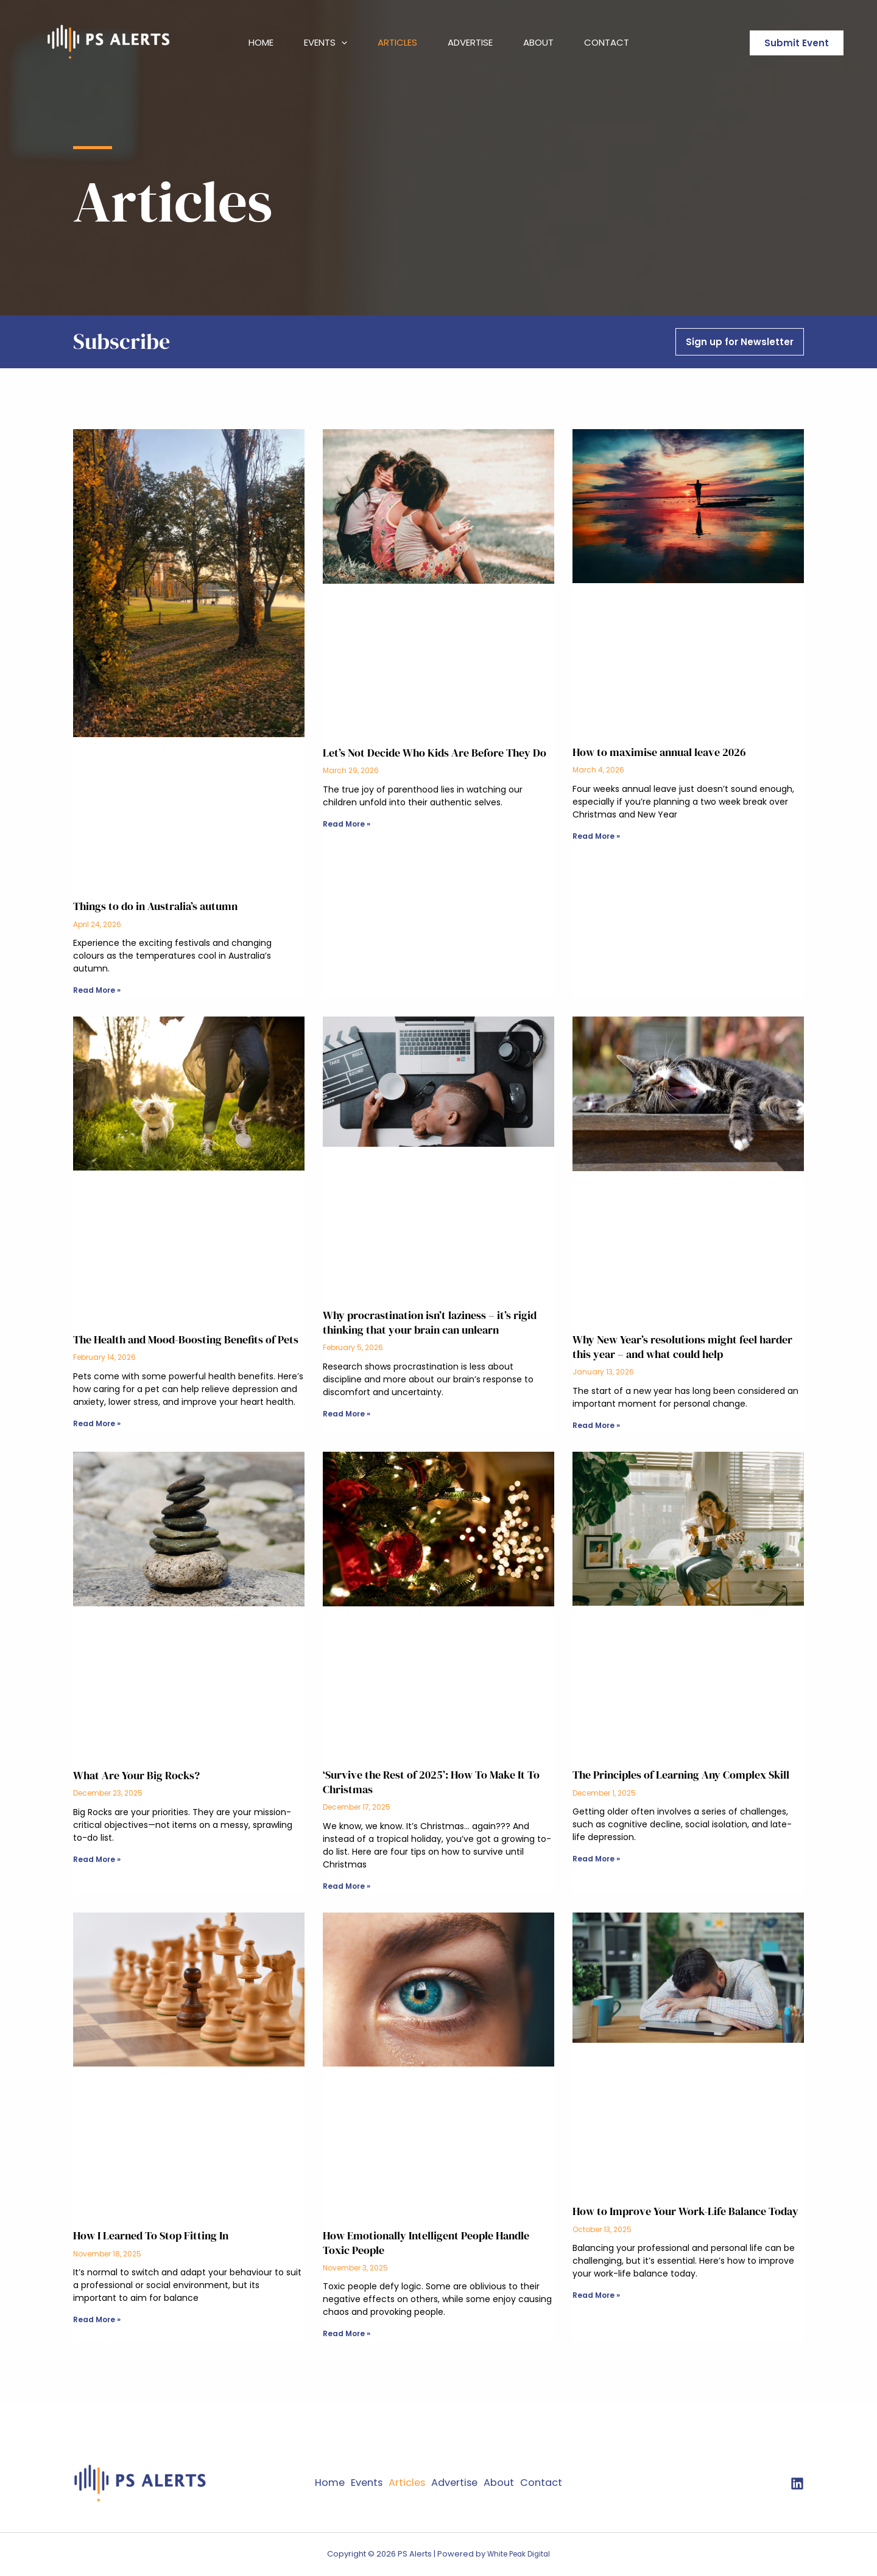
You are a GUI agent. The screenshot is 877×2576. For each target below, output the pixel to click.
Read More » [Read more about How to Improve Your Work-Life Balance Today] (596, 2296)
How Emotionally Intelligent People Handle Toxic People (426, 2243)
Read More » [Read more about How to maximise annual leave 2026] (596, 836)
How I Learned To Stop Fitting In (150, 2236)
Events (325, 42)
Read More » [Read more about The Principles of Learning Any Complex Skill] (596, 1858)
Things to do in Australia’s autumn (155, 906)
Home (260, 42)
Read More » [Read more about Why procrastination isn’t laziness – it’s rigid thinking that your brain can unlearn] (346, 1414)
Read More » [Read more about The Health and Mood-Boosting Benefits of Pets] (97, 1423)
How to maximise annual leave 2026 (659, 752)
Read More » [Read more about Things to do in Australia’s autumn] (97, 990)
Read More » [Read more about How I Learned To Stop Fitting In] (97, 2320)
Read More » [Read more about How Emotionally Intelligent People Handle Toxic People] (346, 2334)
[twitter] (797, 2484)
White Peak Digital (519, 2554)
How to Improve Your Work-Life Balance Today (685, 2211)
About (538, 42)
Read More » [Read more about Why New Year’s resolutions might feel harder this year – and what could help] (596, 1425)
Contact (606, 42)
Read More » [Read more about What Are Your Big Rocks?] (97, 1859)
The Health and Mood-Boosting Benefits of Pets (185, 1339)
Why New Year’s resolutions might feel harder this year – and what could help (682, 1347)
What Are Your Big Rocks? (136, 1775)
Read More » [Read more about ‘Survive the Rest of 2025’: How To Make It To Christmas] (346, 1886)
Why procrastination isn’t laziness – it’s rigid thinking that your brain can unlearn (430, 1322)
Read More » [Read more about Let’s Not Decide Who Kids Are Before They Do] (346, 824)
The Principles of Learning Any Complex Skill (680, 1774)
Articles (397, 42)
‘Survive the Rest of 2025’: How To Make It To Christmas (431, 1782)
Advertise (470, 42)
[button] (341, 42)
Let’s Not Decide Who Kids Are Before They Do (434, 752)
